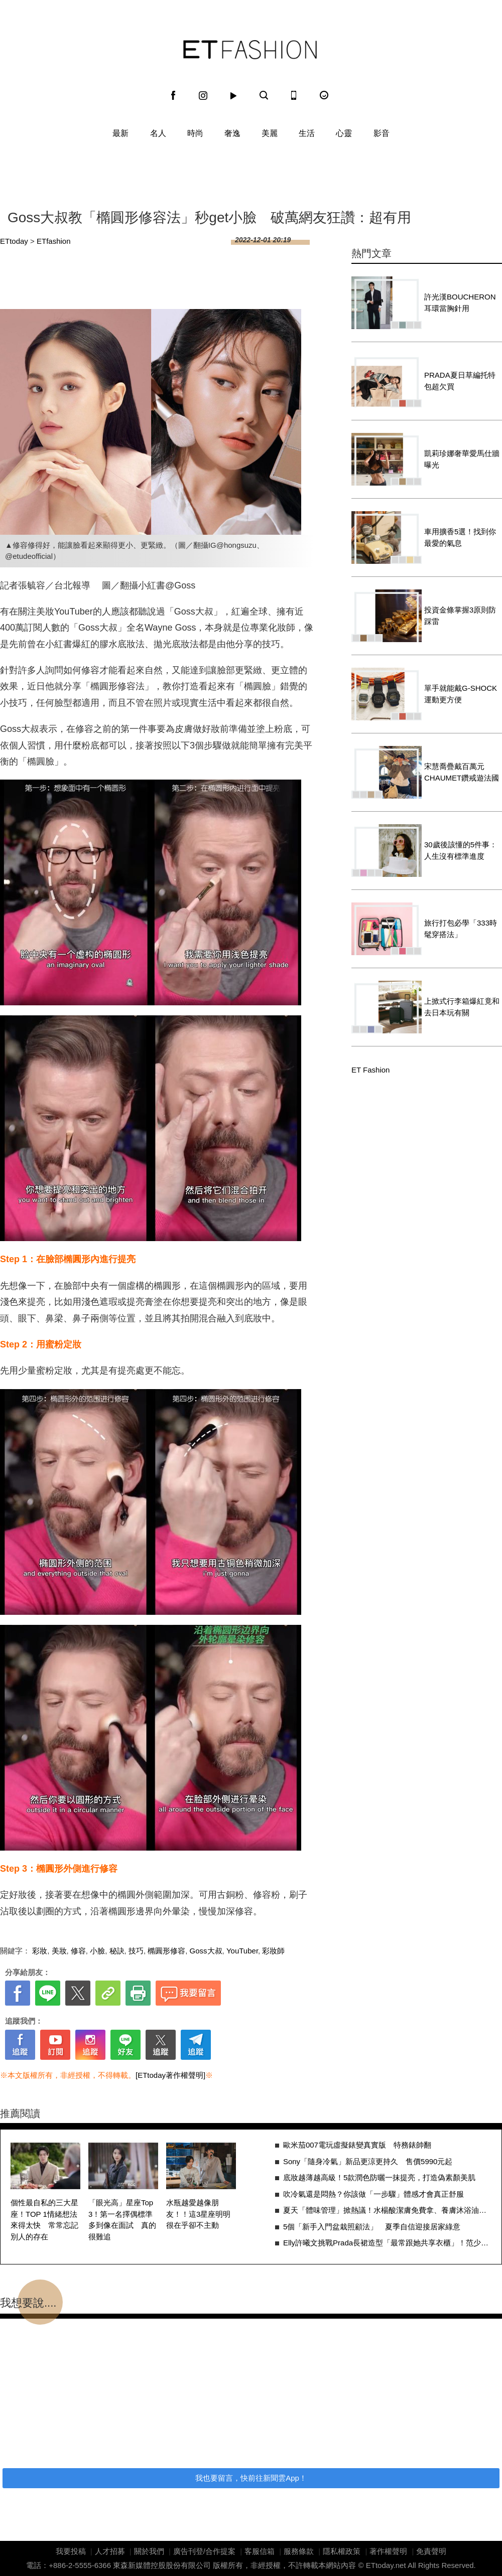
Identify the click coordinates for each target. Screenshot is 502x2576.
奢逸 (232, 133)
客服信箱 (259, 2551)
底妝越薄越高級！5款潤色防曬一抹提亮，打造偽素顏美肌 (379, 2177)
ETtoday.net (386, 2565)
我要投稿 (71, 2551)
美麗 (270, 133)
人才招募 (110, 2551)
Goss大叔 (206, 1950)
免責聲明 (431, 2551)
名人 (158, 133)
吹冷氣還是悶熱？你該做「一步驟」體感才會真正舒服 (373, 2194)
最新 (120, 133)
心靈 (344, 133)
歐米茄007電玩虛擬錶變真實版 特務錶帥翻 (357, 2145)
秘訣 (116, 1950)
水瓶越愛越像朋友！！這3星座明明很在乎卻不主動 (198, 2213)
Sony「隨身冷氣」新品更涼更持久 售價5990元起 (368, 2161)
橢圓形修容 (166, 1950)
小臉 (97, 1950)
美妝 (59, 1950)
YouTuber (242, 1950)
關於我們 (149, 2551)
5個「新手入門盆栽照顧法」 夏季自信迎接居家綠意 (371, 2226)
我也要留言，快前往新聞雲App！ (251, 2478)
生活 (307, 133)
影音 (381, 133)
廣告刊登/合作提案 (204, 2551)
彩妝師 (273, 1950)
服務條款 (299, 2551)
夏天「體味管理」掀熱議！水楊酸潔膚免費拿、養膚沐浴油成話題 (387, 2210)
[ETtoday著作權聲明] (170, 2075)
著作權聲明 (388, 2551)
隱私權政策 (341, 2551)
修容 (78, 1950)
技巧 (136, 1950)
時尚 (195, 133)
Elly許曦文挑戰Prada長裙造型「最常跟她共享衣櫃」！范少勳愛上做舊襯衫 (387, 2242)
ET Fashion (250, 49)
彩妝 (39, 1950)
